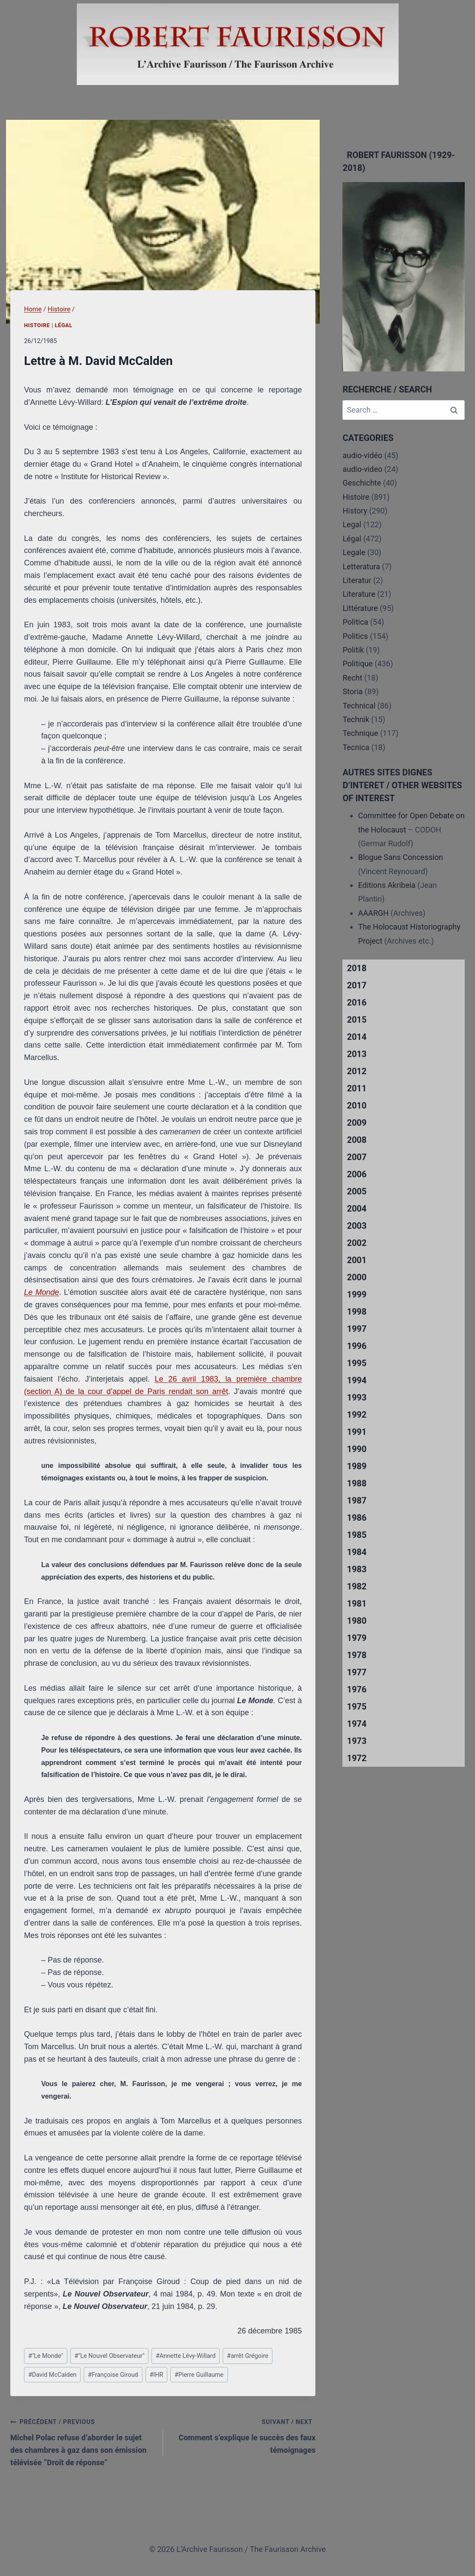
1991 (356, 1432)
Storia (352, 691)
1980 (356, 1621)
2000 (356, 1277)
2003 (356, 1226)
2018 (356, 968)
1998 (356, 1311)
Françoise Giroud (113, 2375)
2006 (356, 1174)
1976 (356, 1689)
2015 (356, 1020)
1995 (356, 1363)
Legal (351, 524)
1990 (356, 1449)
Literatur (356, 580)
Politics (355, 636)
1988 (356, 1483)
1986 (356, 1518)
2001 (356, 1260)
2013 (356, 1054)
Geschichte (361, 482)
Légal (64, 325)
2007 (356, 1157)
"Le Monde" (45, 2356)
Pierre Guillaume (199, 2375)
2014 (356, 1037)
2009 (356, 1123)
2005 (356, 1191)
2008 (356, 1140)
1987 (356, 1500)
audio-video (362, 469)
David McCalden (52, 2375)
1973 (356, 1741)
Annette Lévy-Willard (185, 2356)
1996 (356, 1346)
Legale (353, 552)
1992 (356, 1415)
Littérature (360, 608)
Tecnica (355, 747)
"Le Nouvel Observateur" (109, 2356)
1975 (356, 1706)
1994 (356, 1380)
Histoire (37, 325)
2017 (356, 985)
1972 (356, 1758)
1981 (356, 1603)
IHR (156, 2375)
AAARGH (373, 912)
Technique (360, 733)
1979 (356, 1638)
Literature (358, 593)
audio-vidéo (362, 455)
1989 (356, 1466)
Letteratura (361, 566)
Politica (355, 621)
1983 (356, 1569)
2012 (356, 1071)
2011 (356, 1088)
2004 (356, 1208)
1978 (356, 1655)
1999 (356, 1294)
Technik (355, 719)
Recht (352, 677)
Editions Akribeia (386, 885)
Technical (358, 705)
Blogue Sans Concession (400, 857)
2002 (356, 1243)
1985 (356, 1535)
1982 (356, 1586)
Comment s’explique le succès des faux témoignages (243, 2434)
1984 (356, 1552)
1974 (356, 1724)
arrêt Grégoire (248, 2356)
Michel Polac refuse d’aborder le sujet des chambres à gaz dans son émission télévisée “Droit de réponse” (82, 2441)
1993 (356, 1397)
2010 (356, 1105)
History (354, 510)
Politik (353, 649)
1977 (356, 1672)
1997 (356, 1329)
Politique (357, 663)
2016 (356, 1002)
